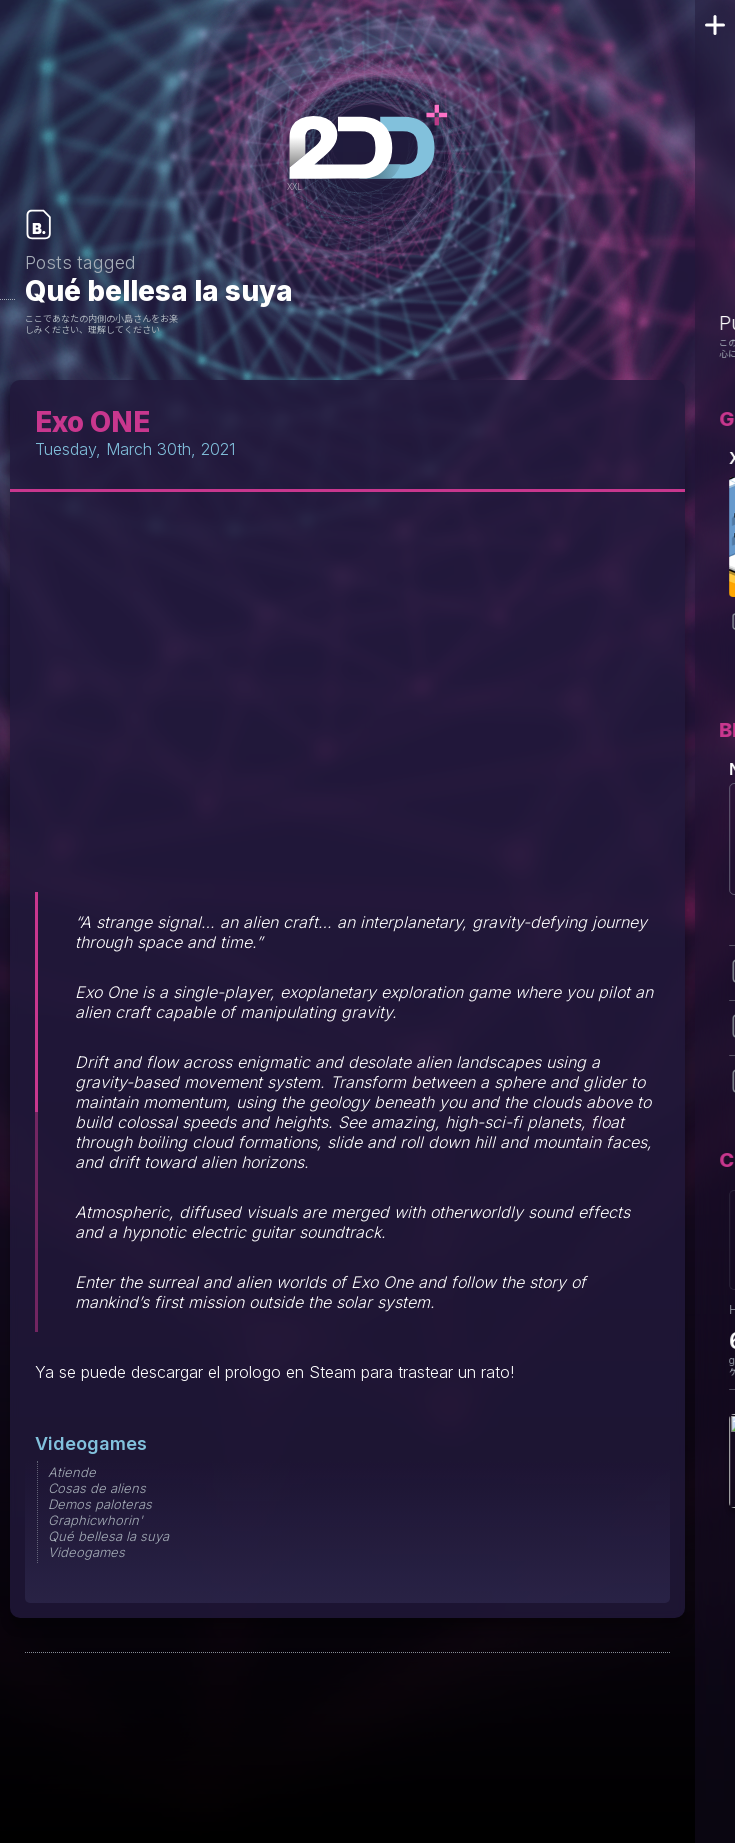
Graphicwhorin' (95, 1520)
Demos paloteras (100, 1504)
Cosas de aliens (97, 1488)
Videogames (91, 1443)
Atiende (72, 1472)
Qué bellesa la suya (108, 1536)
